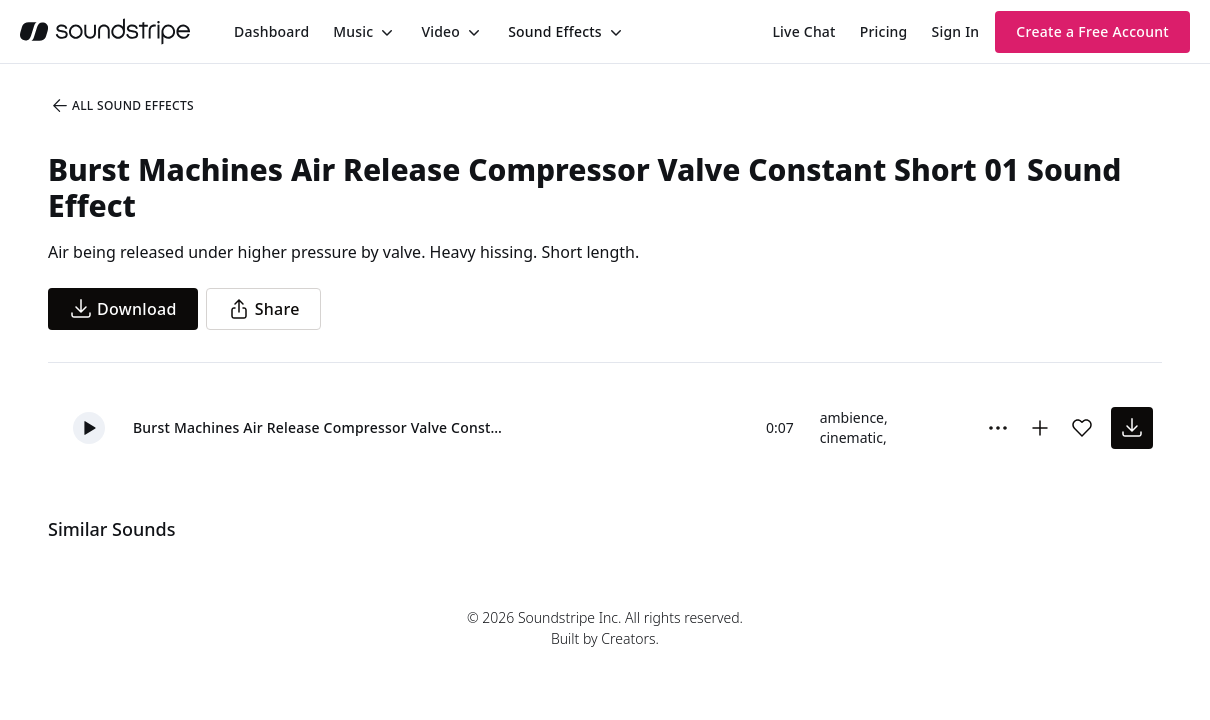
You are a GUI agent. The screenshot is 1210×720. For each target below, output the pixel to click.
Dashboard (271, 31)
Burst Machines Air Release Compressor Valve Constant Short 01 (320, 427)
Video (440, 31)
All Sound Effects (122, 106)
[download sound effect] (1132, 428)
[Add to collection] (1040, 428)
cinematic (851, 437)
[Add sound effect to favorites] (1082, 428)
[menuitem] (271, 31)
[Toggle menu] (385, 32)
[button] (89, 428)
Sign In (956, 31)
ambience (852, 417)
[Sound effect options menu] (998, 428)
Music (353, 31)
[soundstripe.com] (105, 31)
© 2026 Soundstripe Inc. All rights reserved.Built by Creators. (605, 628)
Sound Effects (555, 31)
